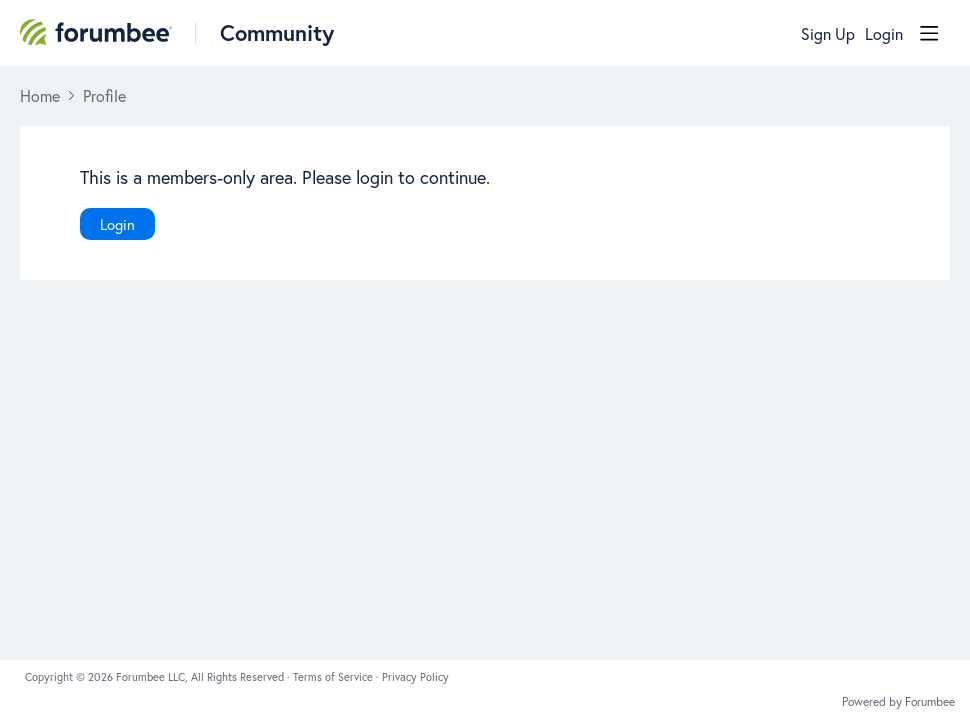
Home (40, 96)
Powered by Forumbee (898, 702)
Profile (104, 96)
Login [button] (884, 34)
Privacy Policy (415, 677)
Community (277, 32)
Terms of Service (334, 677)
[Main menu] (929, 33)
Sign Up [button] (828, 34)
